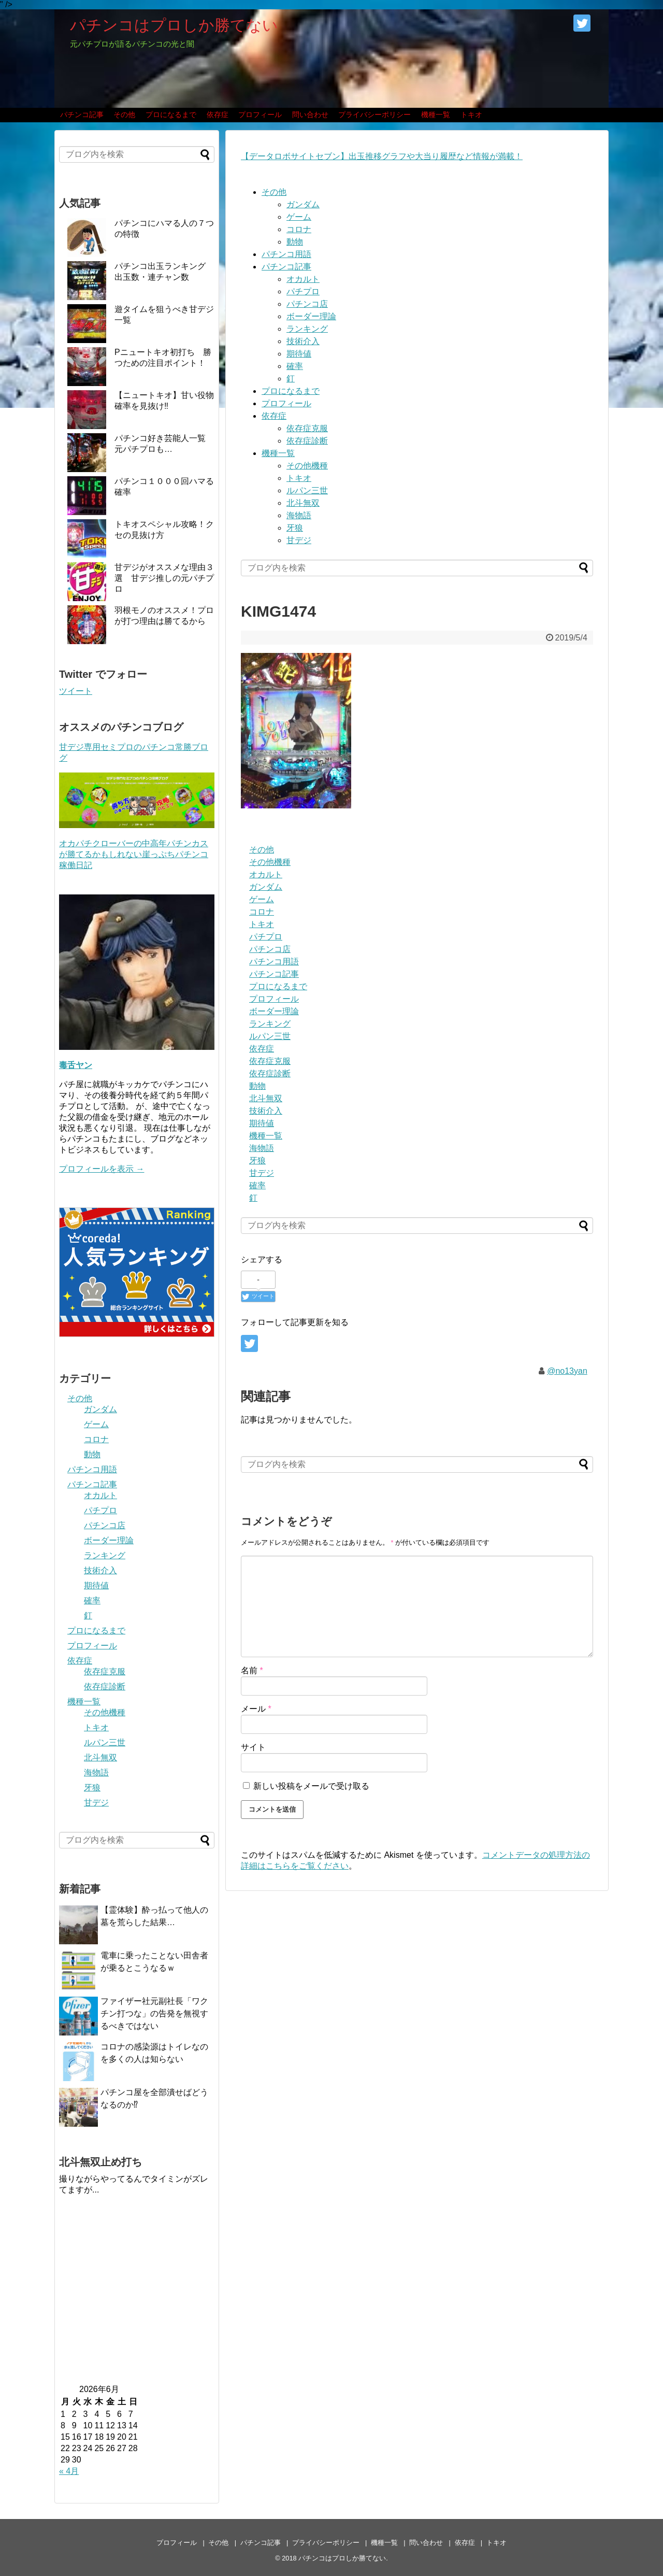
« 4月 (69, 2471)
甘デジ (298, 540)
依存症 (217, 114)
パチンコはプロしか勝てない (174, 25)
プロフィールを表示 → (101, 1168)
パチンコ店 (307, 304)
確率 (294, 366)
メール (256, 1708)
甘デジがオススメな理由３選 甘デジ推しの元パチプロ (164, 578)
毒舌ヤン (75, 1065)
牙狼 (294, 527)
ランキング (307, 328)
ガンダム (303, 204)
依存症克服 (307, 428)
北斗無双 (303, 503)
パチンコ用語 (286, 254)
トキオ (471, 114)
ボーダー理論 (311, 316)
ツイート (75, 691)
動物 (294, 241)
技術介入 (303, 341)
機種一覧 (435, 114)
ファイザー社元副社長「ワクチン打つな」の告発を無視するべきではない (154, 2013)
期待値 (298, 353)
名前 (252, 1670)
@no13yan (567, 1371)
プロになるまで (171, 114)
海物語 (298, 515)
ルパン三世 (307, 490)
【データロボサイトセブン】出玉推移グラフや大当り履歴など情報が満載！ (382, 156)
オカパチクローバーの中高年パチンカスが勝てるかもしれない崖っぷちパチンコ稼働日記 (133, 854)
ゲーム (298, 216)
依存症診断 (307, 440)
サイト (253, 1747)
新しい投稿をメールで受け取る (311, 1786)
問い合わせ (310, 114)
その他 (124, 114)
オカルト (303, 279)
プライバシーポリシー (374, 114)
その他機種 (307, 465)
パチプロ (303, 291)
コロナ (298, 229)
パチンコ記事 (82, 114)
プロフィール (260, 114)
